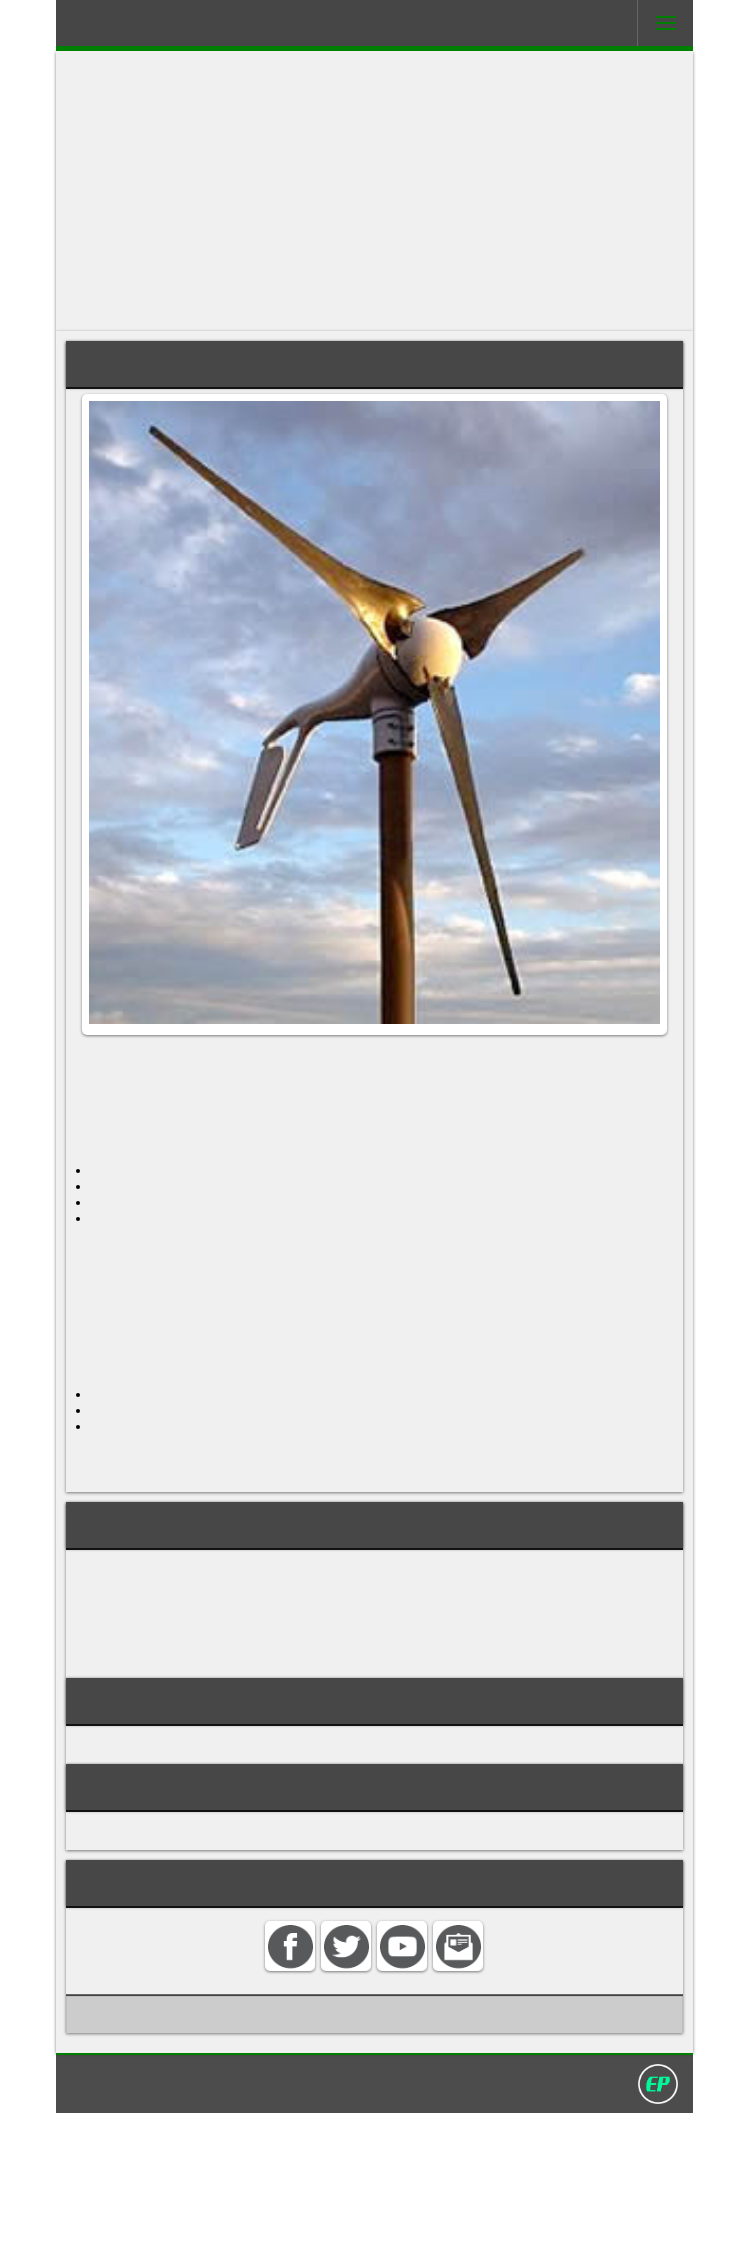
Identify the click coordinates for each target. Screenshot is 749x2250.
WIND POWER (127, 1864)
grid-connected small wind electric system (240, 1682)
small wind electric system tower (204, 1726)
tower (205, 1234)
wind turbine (435, 1063)
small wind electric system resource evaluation (258, 1704)
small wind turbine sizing (171, 1770)
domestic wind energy (162, 1660)
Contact (233, 2219)
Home (171, 2219)
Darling (131, 29)
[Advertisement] (374, 191)
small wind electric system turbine (209, 1748)
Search (297, 2219)
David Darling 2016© (521, 2219)
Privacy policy (383, 2219)
